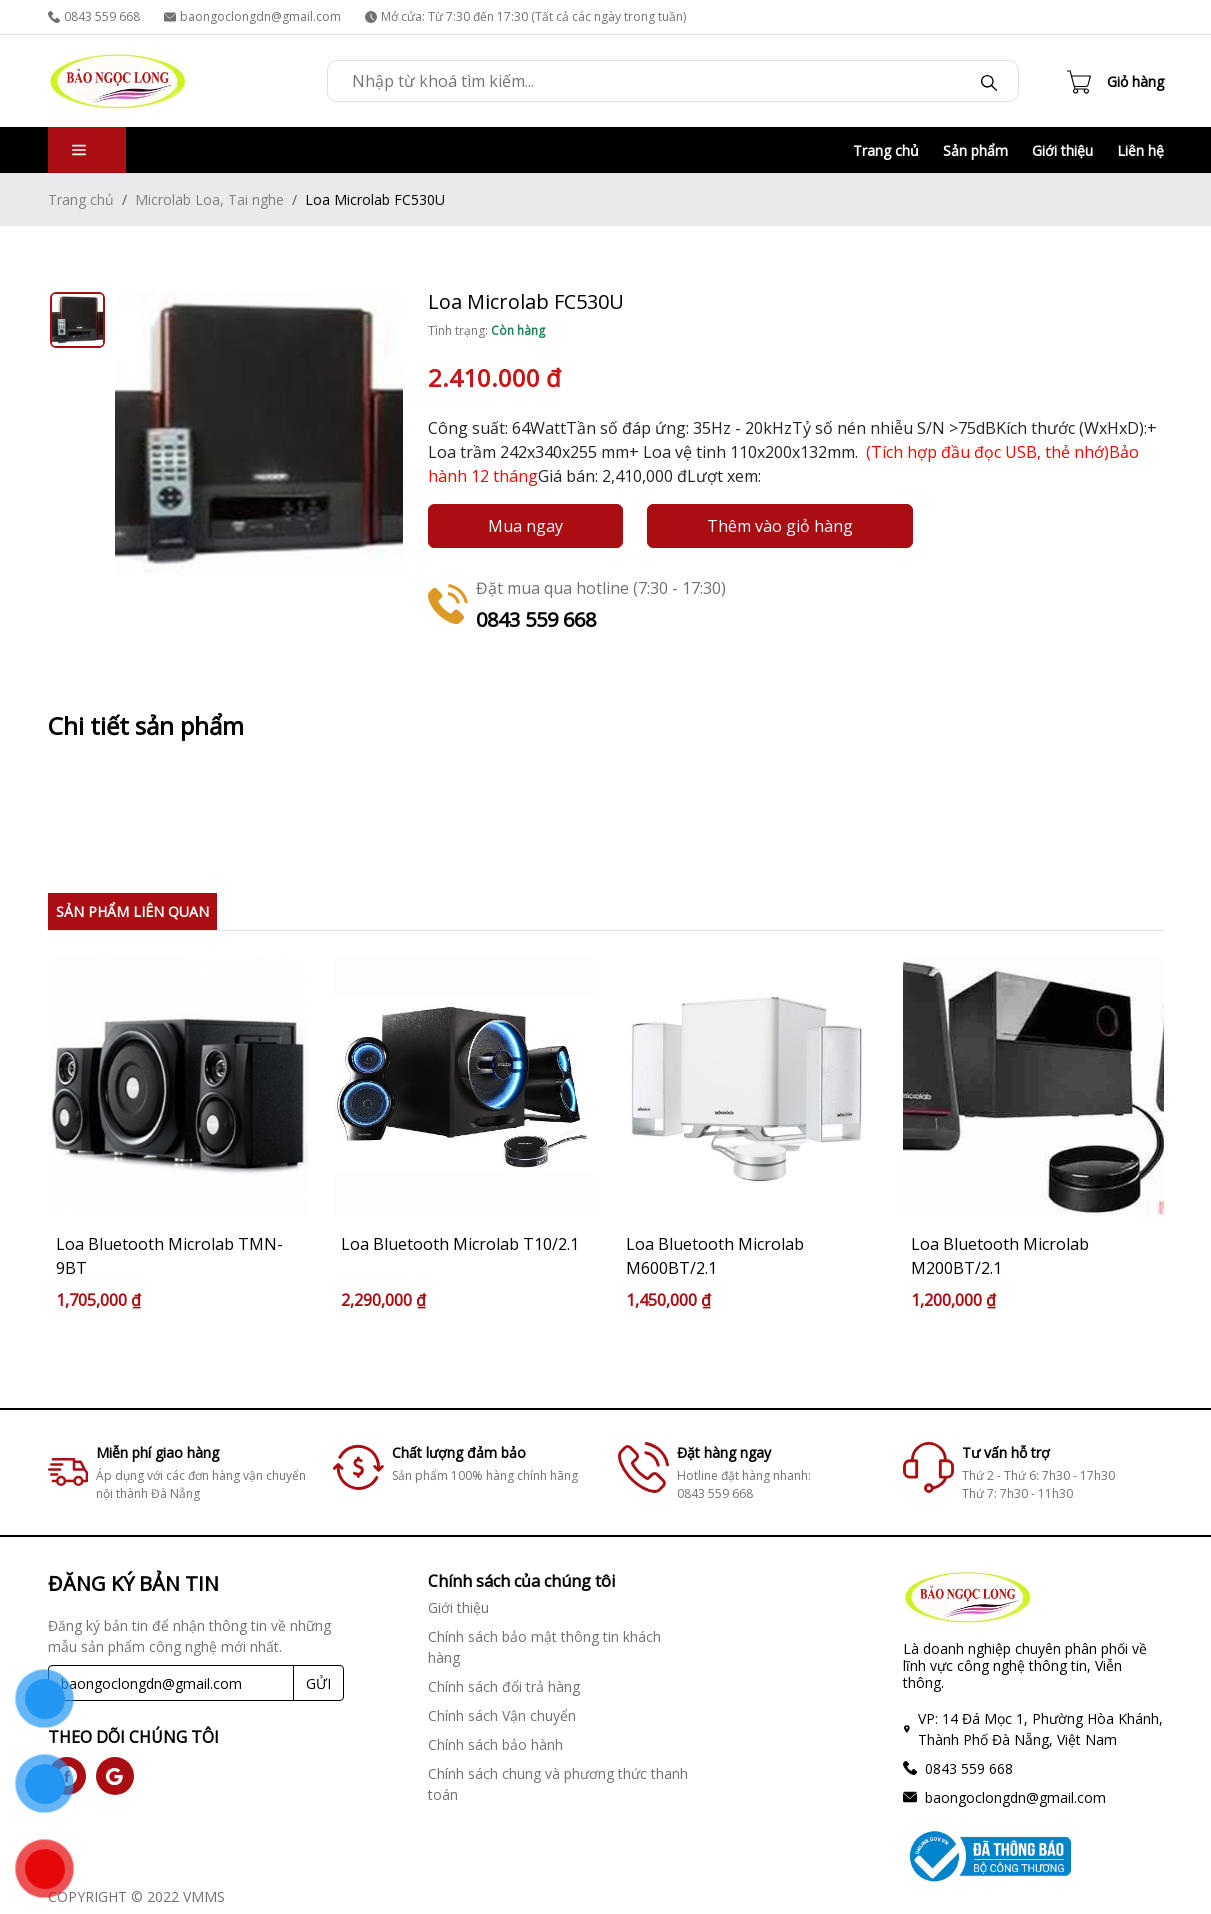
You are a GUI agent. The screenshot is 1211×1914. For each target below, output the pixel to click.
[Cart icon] (1115, 81)
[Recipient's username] (171, 1683)
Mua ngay (525, 526)
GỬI (318, 1683)
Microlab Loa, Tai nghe (209, 199)
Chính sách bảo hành (495, 1744)
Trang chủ (886, 150)
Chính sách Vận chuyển (502, 1715)
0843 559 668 (94, 16)
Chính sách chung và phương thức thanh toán (558, 1784)
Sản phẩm (975, 150)
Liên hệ (1140, 150)
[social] (115, 1776)
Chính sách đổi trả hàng (504, 1686)
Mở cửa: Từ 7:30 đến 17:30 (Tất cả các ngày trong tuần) (525, 16)
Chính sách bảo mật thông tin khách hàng (544, 1647)
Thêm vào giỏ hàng (780, 526)
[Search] (989, 81)
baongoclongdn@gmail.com (252, 16)
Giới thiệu (1062, 150)
